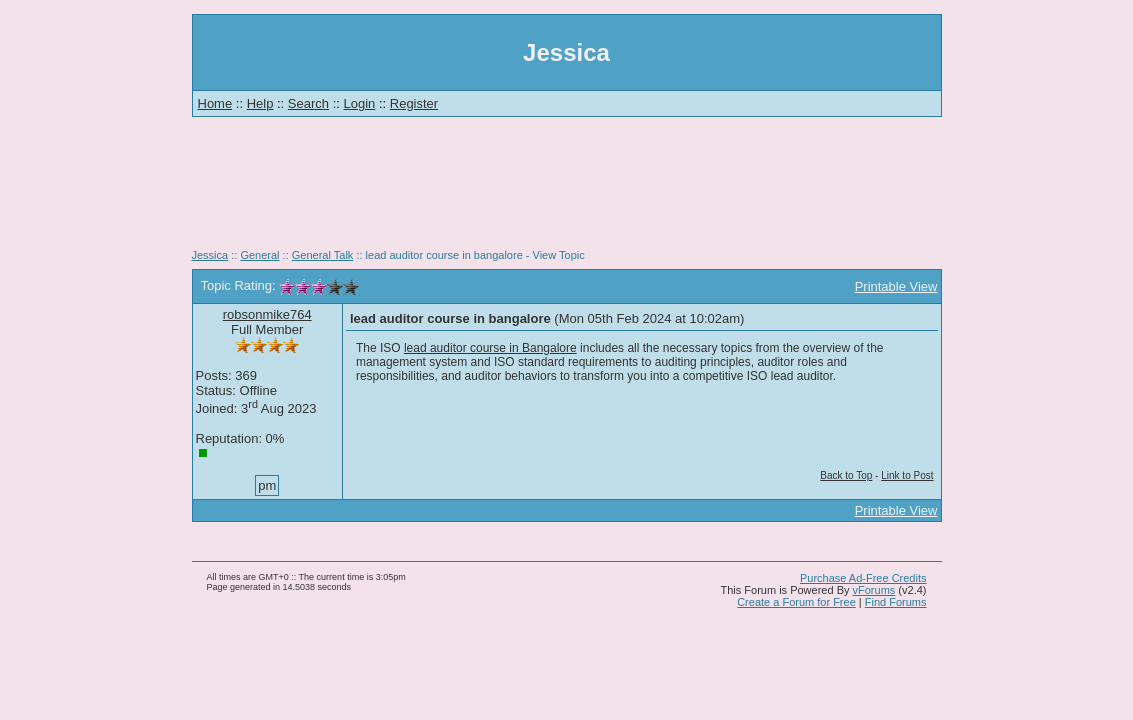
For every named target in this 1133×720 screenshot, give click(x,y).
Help (260, 103)
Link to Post (907, 475)
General (259, 255)
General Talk (323, 255)
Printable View (896, 286)
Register (414, 103)
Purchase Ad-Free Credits (863, 578)
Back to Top (846, 475)
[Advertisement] (567, 190)
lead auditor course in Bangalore (490, 348)
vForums (874, 590)
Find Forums (896, 602)
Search (308, 103)
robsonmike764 (267, 314)
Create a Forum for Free (796, 602)
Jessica (210, 255)
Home (215, 103)
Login (360, 103)
